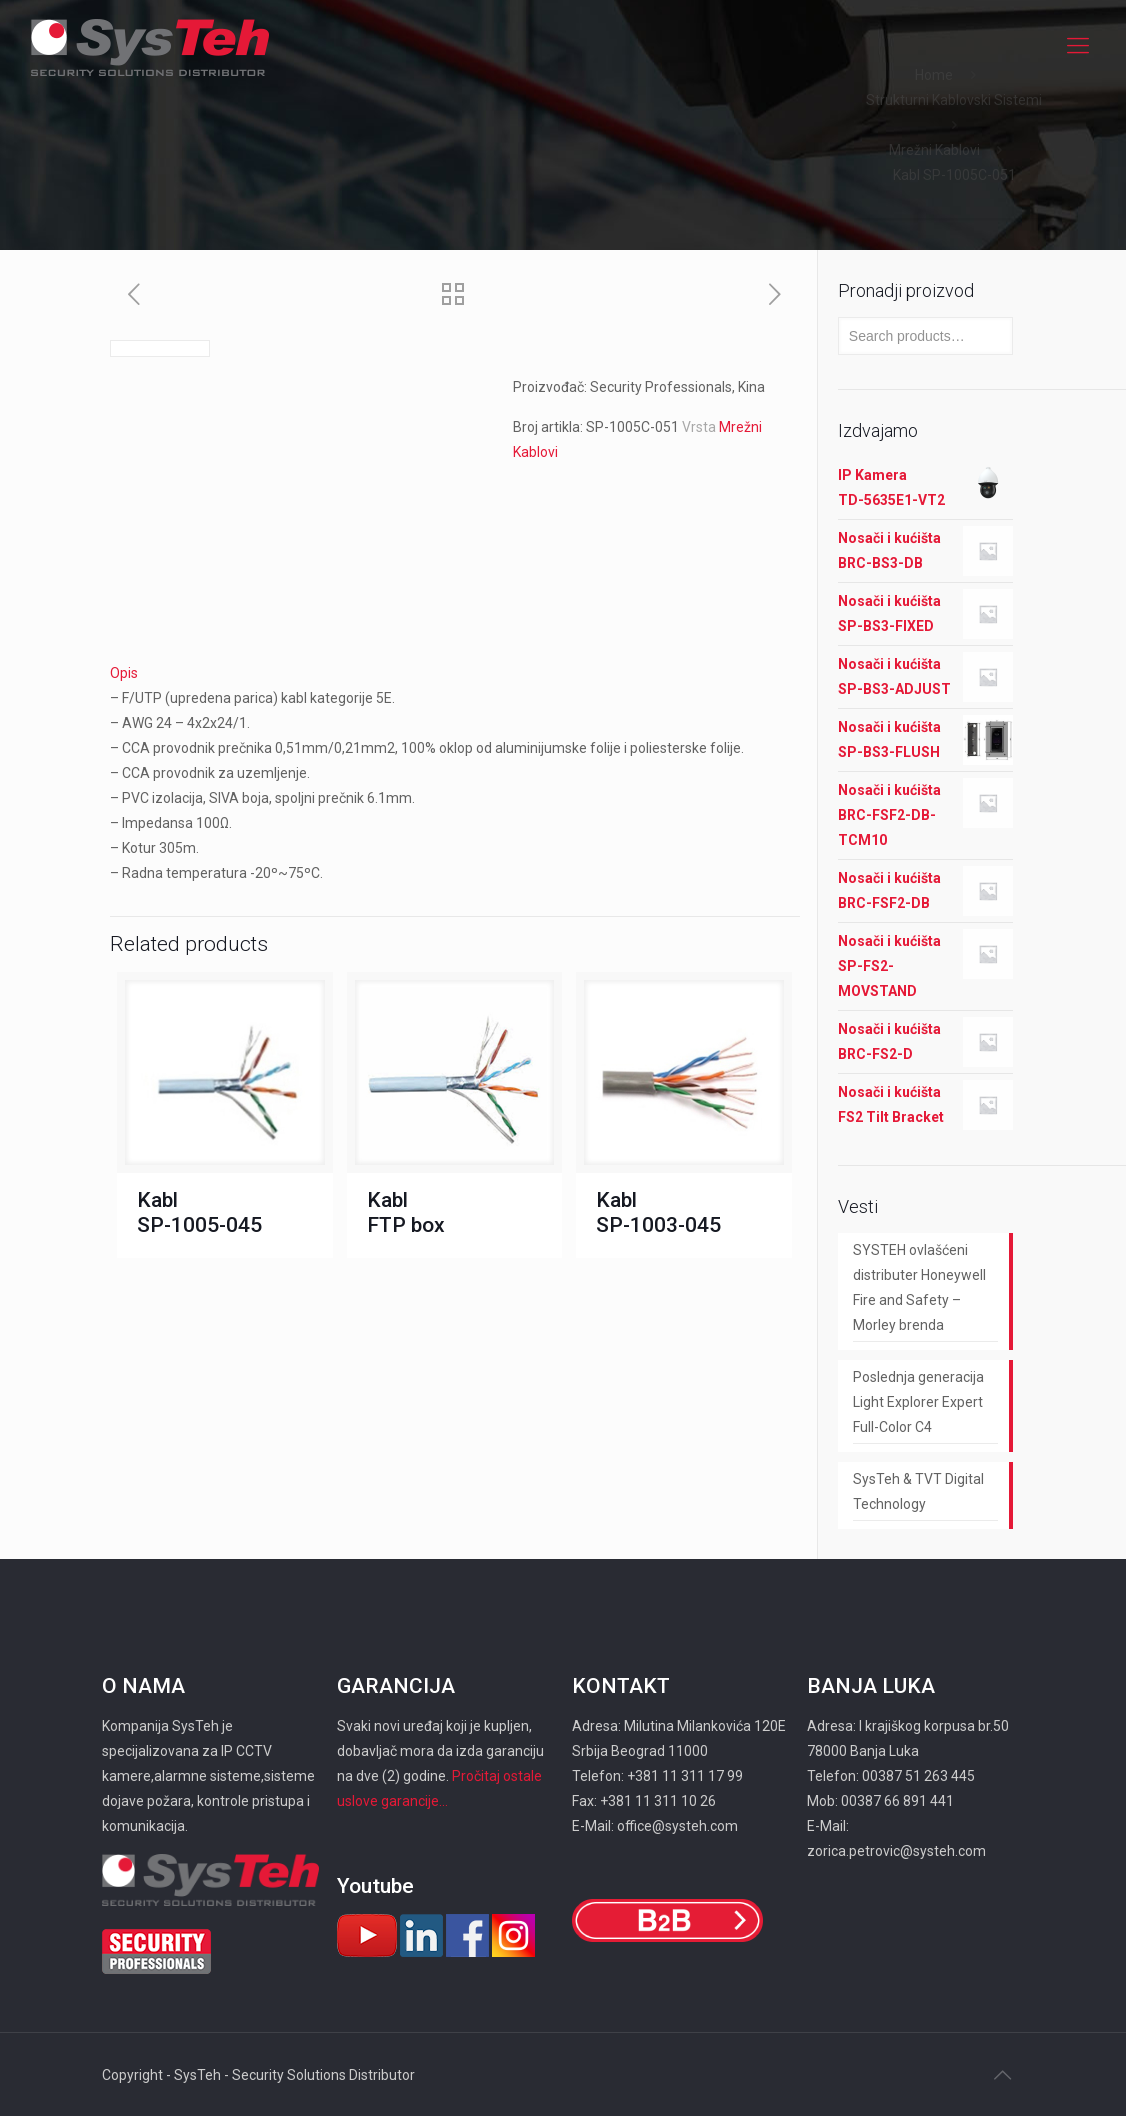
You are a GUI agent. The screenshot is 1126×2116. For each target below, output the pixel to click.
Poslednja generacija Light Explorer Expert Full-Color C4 (918, 1402)
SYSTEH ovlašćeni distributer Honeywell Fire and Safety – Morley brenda (919, 1287)
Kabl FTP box (406, 1212)
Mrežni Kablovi (934, 150)
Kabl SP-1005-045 (199, 1212)
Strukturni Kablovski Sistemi (954, 100)
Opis (124, 673)
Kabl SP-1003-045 (658, 1212)
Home (934, 75)
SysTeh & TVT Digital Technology (918, 1491)
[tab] (455, 673)
